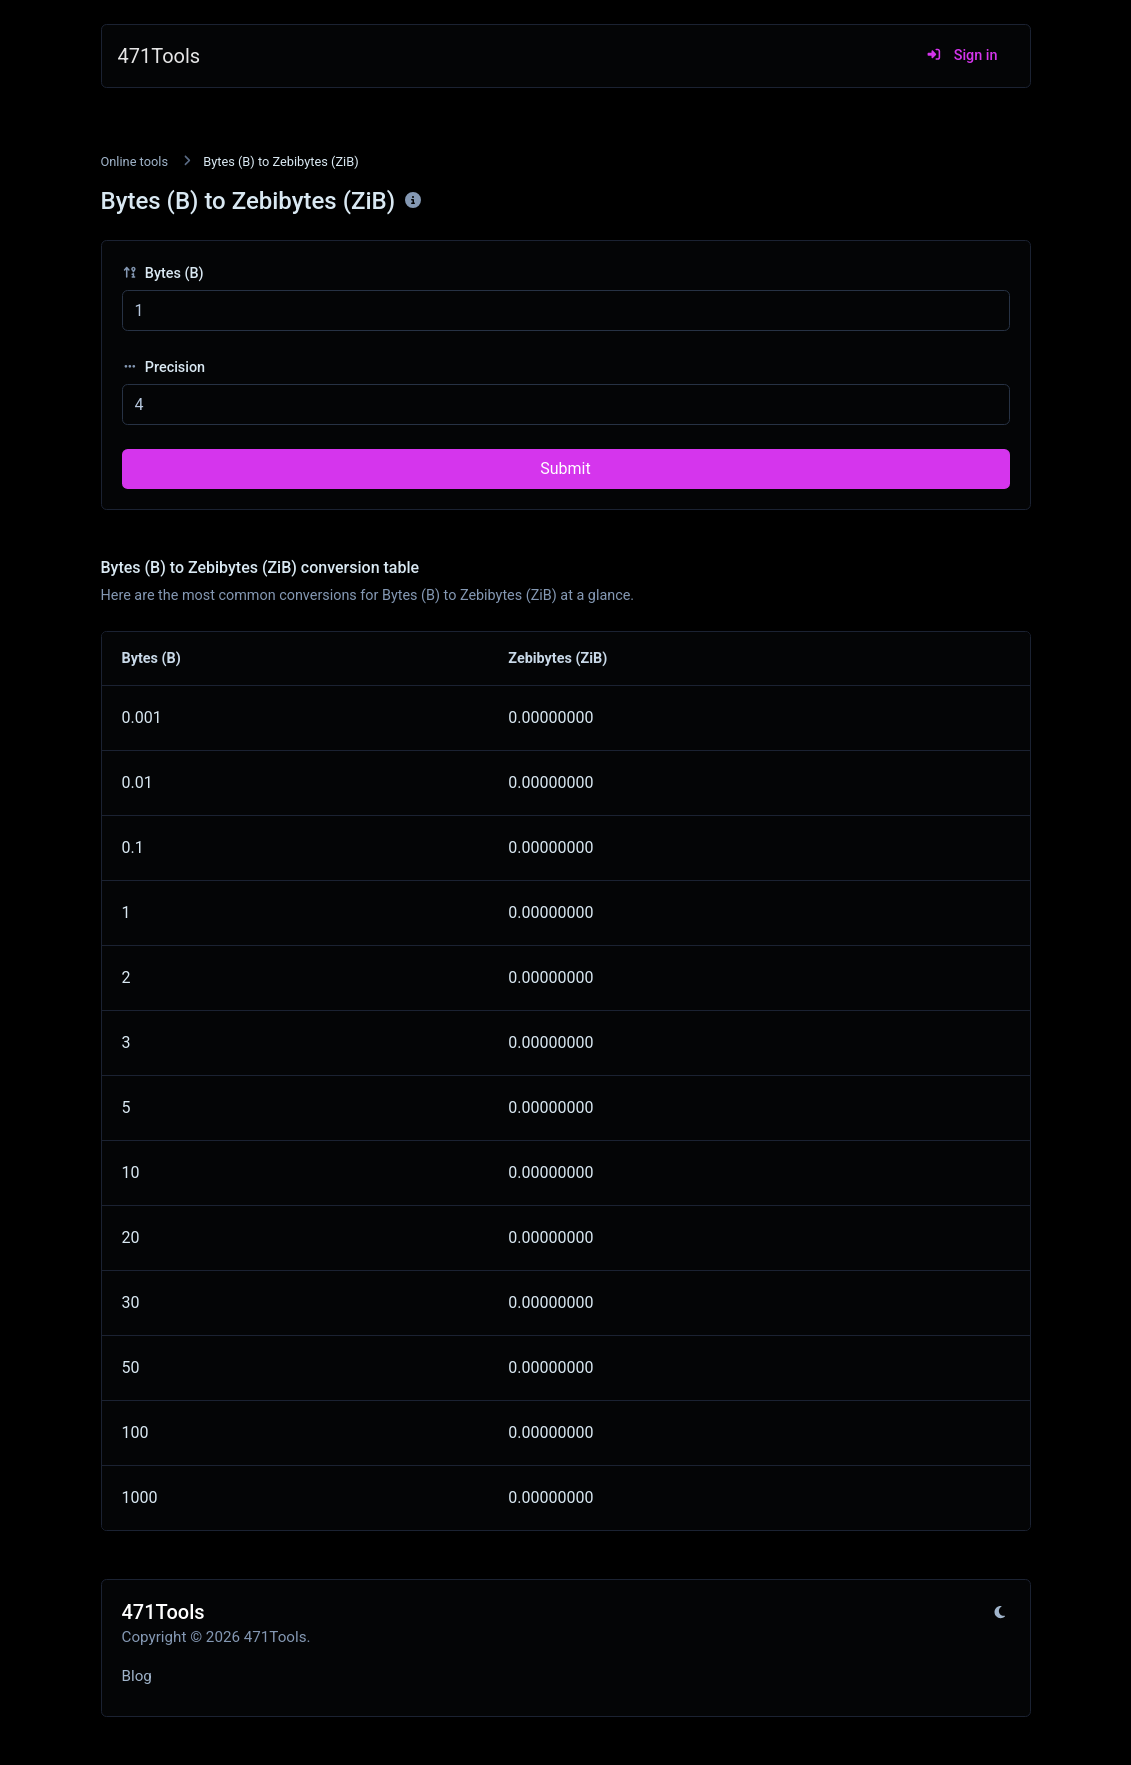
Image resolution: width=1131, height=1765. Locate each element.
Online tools (135, 161)
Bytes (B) (163, 273)
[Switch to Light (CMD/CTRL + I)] (1000, 1613)
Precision (164, 367)
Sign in (961, 55)
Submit (565, 468)
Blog (137, 1676)
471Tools (159, 56)
